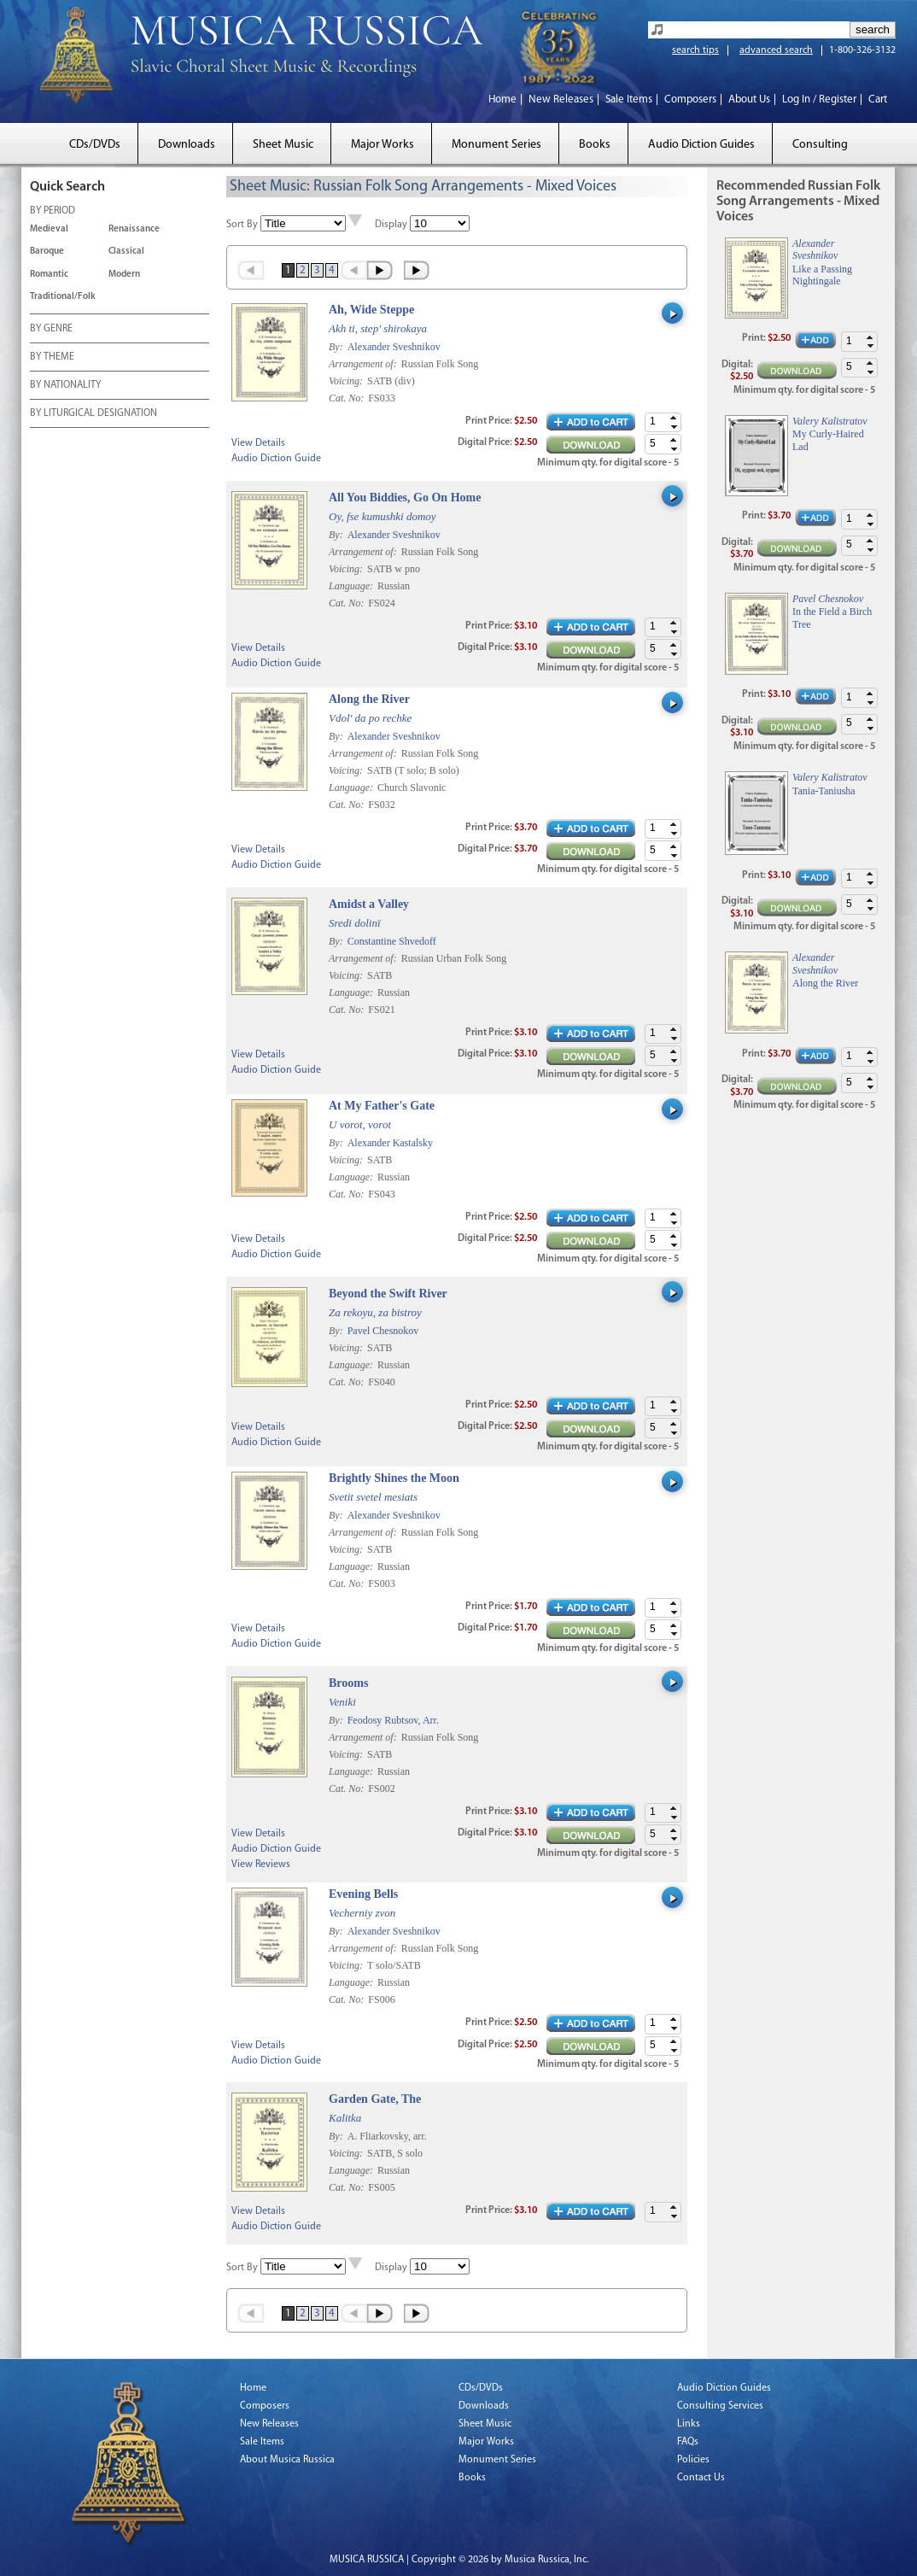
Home (502, 99)
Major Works (382, 144)
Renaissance (134, 229)
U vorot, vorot (360, 1124)
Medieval (49, 229)
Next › (381, 270)
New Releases (561, 99)
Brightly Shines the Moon (394, 1478)
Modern (124, 274)
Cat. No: (347, 398)
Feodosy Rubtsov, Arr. (393, 1720)
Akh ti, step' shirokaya (378, 328)
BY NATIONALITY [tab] (65, 386)
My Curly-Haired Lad (828, 440)
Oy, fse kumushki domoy (382, 516)
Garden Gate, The (375, 2099)
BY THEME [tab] (52, 358)
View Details (258, 443)
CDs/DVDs (94, 144)
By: (337, 347)
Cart (877, 99)
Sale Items (628, 99)
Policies (693, 2460)
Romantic (49, 274)
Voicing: (347, 381)
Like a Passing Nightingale (822, 275)
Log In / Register (819, 99)
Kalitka (345, 2117)
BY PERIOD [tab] (52, 212)
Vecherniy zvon (362, 1912)
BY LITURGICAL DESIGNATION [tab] (93, 414)
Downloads (186, 144)
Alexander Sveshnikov (394, 347)
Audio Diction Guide (276, 459)
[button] (673, 418)
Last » (418, 270)
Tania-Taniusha (824, 791)
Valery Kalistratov (829, 421)
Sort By (242, 225)
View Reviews (260, 1864)
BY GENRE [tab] (51, 330)
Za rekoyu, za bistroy (375, 1312)
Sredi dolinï (355, 922)
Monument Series (496, 144)
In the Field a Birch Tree (832, 617)
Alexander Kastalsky (390, 1143)
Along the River (369, 699)
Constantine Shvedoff (392, 941)
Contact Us (701, 2478)
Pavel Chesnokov (383, 1331)
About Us (749, 99)
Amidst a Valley (369, 904)
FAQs (687, 2442)
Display (391, 225)
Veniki (342, 1701)
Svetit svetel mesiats (373, 1496)
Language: (352, 586)
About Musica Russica (287, 2460)
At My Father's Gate (382, 1105)
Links (688, 2424)
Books (594, 144)
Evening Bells (363, 1894)
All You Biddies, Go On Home (405, 497)
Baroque (47, 251)
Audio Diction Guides (701, 144)
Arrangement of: (364, 364)
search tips (695, 50)
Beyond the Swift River (388, 1293)
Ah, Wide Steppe (371, 309)
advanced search (776, 50)
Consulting (820, 144)
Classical (126, 251)
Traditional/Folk (63, 297)
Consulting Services (720, 2406)
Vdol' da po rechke (370, 717)
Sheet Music (283, 144)
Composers (690, 99)
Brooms (348, 1683)
